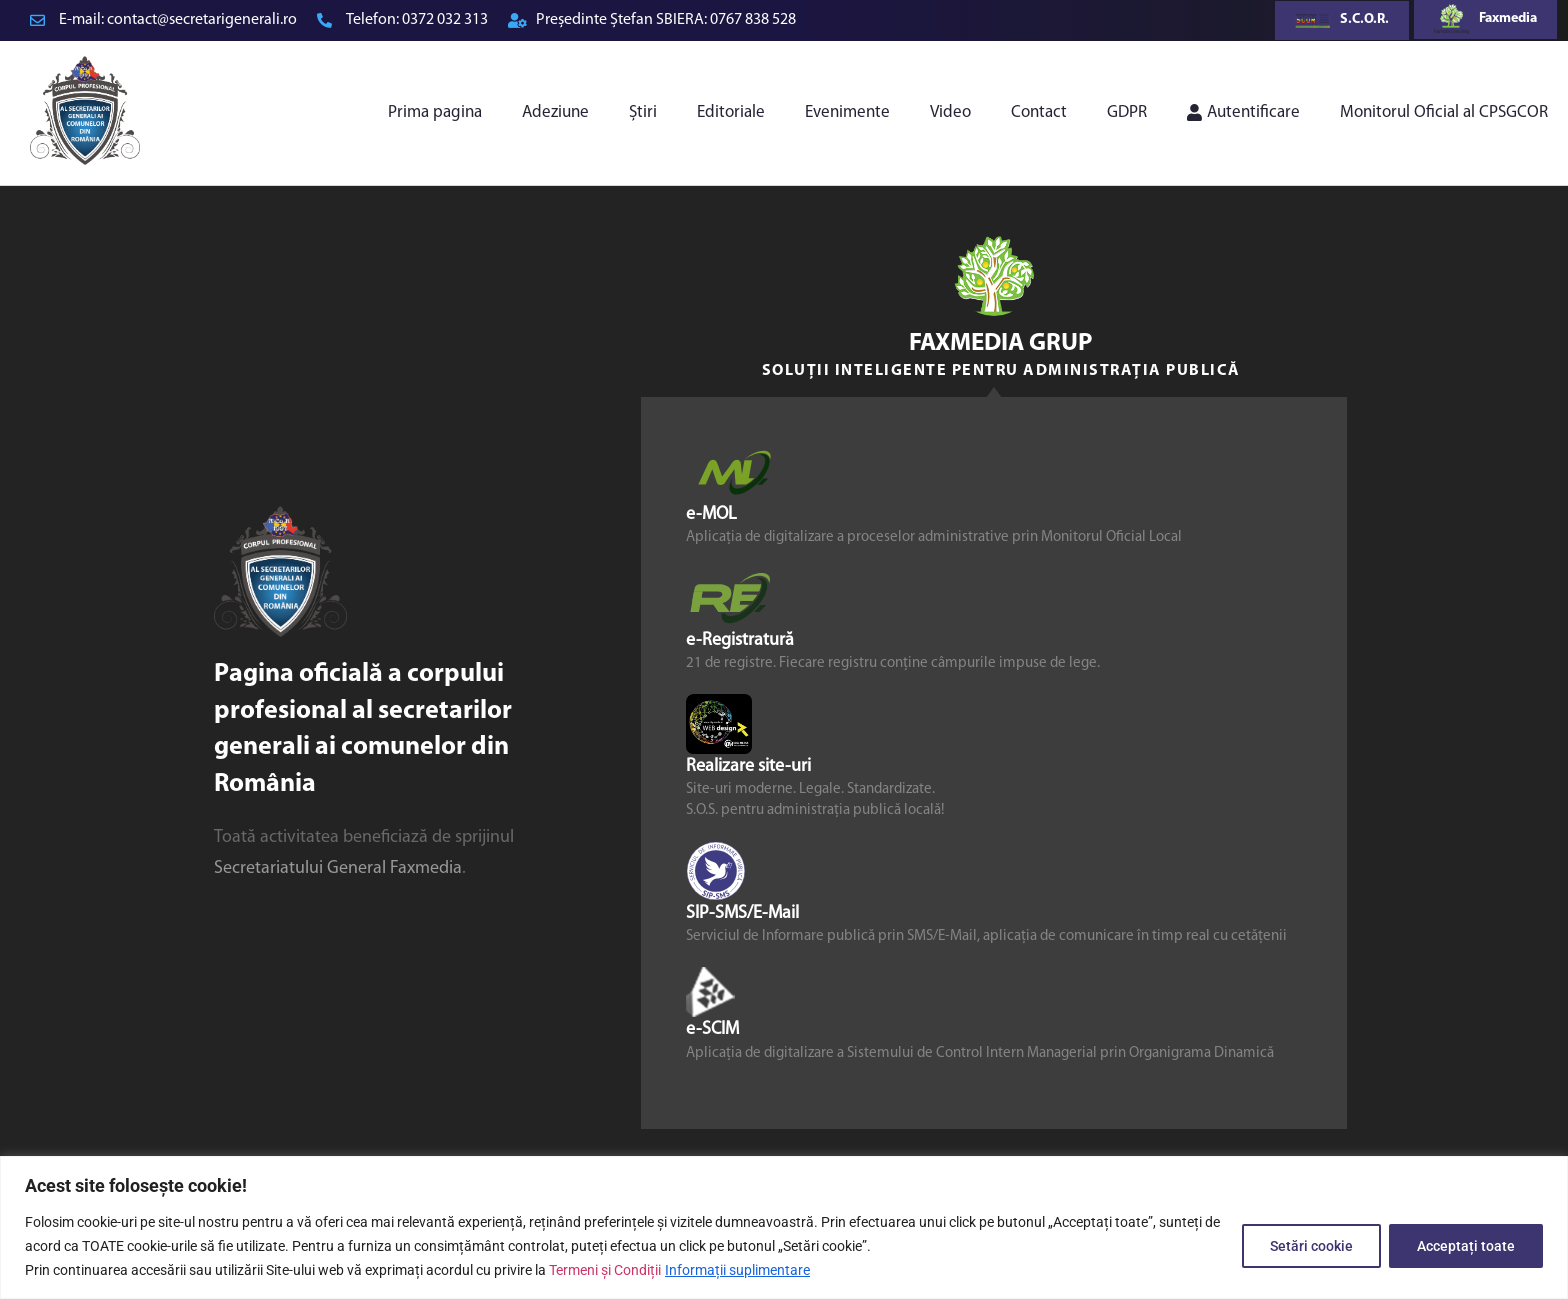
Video (950, 112)
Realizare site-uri (748, 766)
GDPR (1127, 112)
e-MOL (711, 513)
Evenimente (847, 112)
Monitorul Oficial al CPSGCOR (1444, 112)
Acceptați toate (1465, 1246)
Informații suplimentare (737, 1270)
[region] (784, 1227)
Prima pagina (435, 112)
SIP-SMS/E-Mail (742, 913)
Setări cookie (1308, 1246)
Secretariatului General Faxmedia (338, 868)
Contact (1039, 112)
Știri (643, 112)
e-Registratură (740, 640)
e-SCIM (712, 1029)
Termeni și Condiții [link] (605, 1270)
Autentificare (1243, 112)
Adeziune (555, 112)
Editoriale (731, 112)
